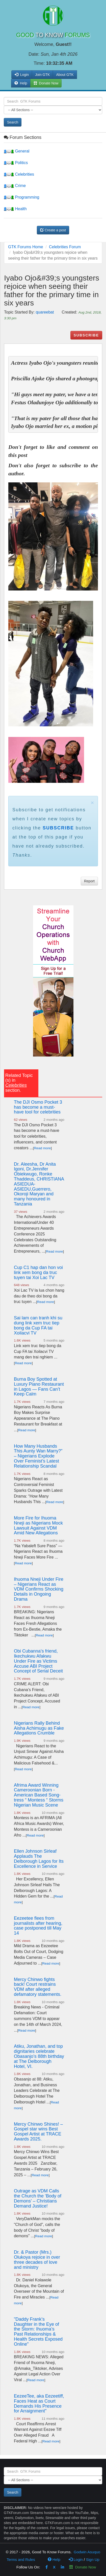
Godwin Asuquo (87, 2552)
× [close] (92, 802)
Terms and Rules (21, 2559)
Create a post (53, 230)
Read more (42, 1148)
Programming (21, 197)
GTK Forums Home (25, 247)
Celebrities (19, 174)
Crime (15, 185)
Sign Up (92, 2559)
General (16, 151)
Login (76, 2559)
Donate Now (82, 2567)
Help (20, 83)
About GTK (64, 75)
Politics (16, 163)
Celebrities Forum (65, 247)
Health (15, 209)
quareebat (45, 312)
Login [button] (22, 75)
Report (89, 881)
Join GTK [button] (42, 75)
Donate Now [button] (46, 83)
